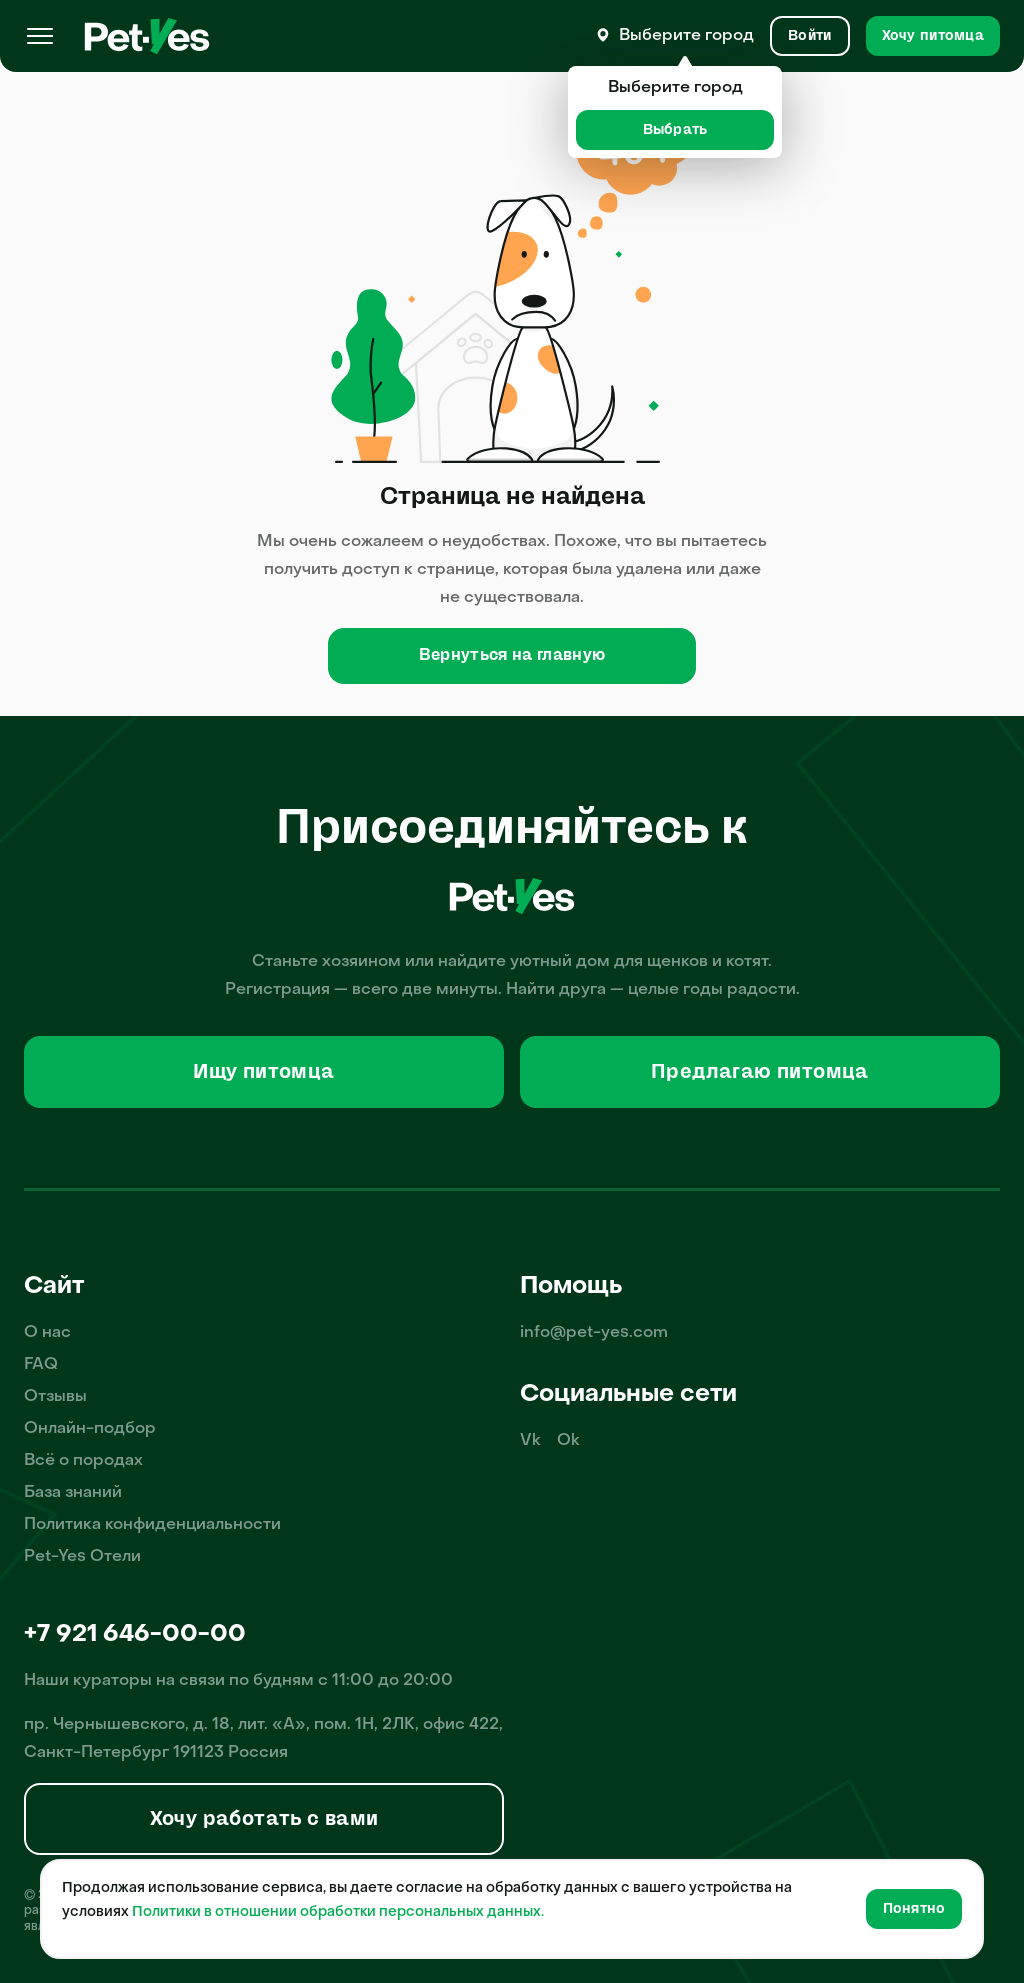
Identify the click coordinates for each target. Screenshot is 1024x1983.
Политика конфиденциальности (152, 1525)
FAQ (41, 1365)
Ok (568, 1441)
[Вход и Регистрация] (809, 36)
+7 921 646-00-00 (135, 1635)
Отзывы (55, 1397)
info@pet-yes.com (594, 1333)
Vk (530, 1441)
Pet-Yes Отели (82, 1557)
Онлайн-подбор (90, 1429)
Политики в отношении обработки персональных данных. (338, 1912)
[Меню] (40, 36)
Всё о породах (83, 1461)
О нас (47, 1333)
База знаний (73, 1493)
